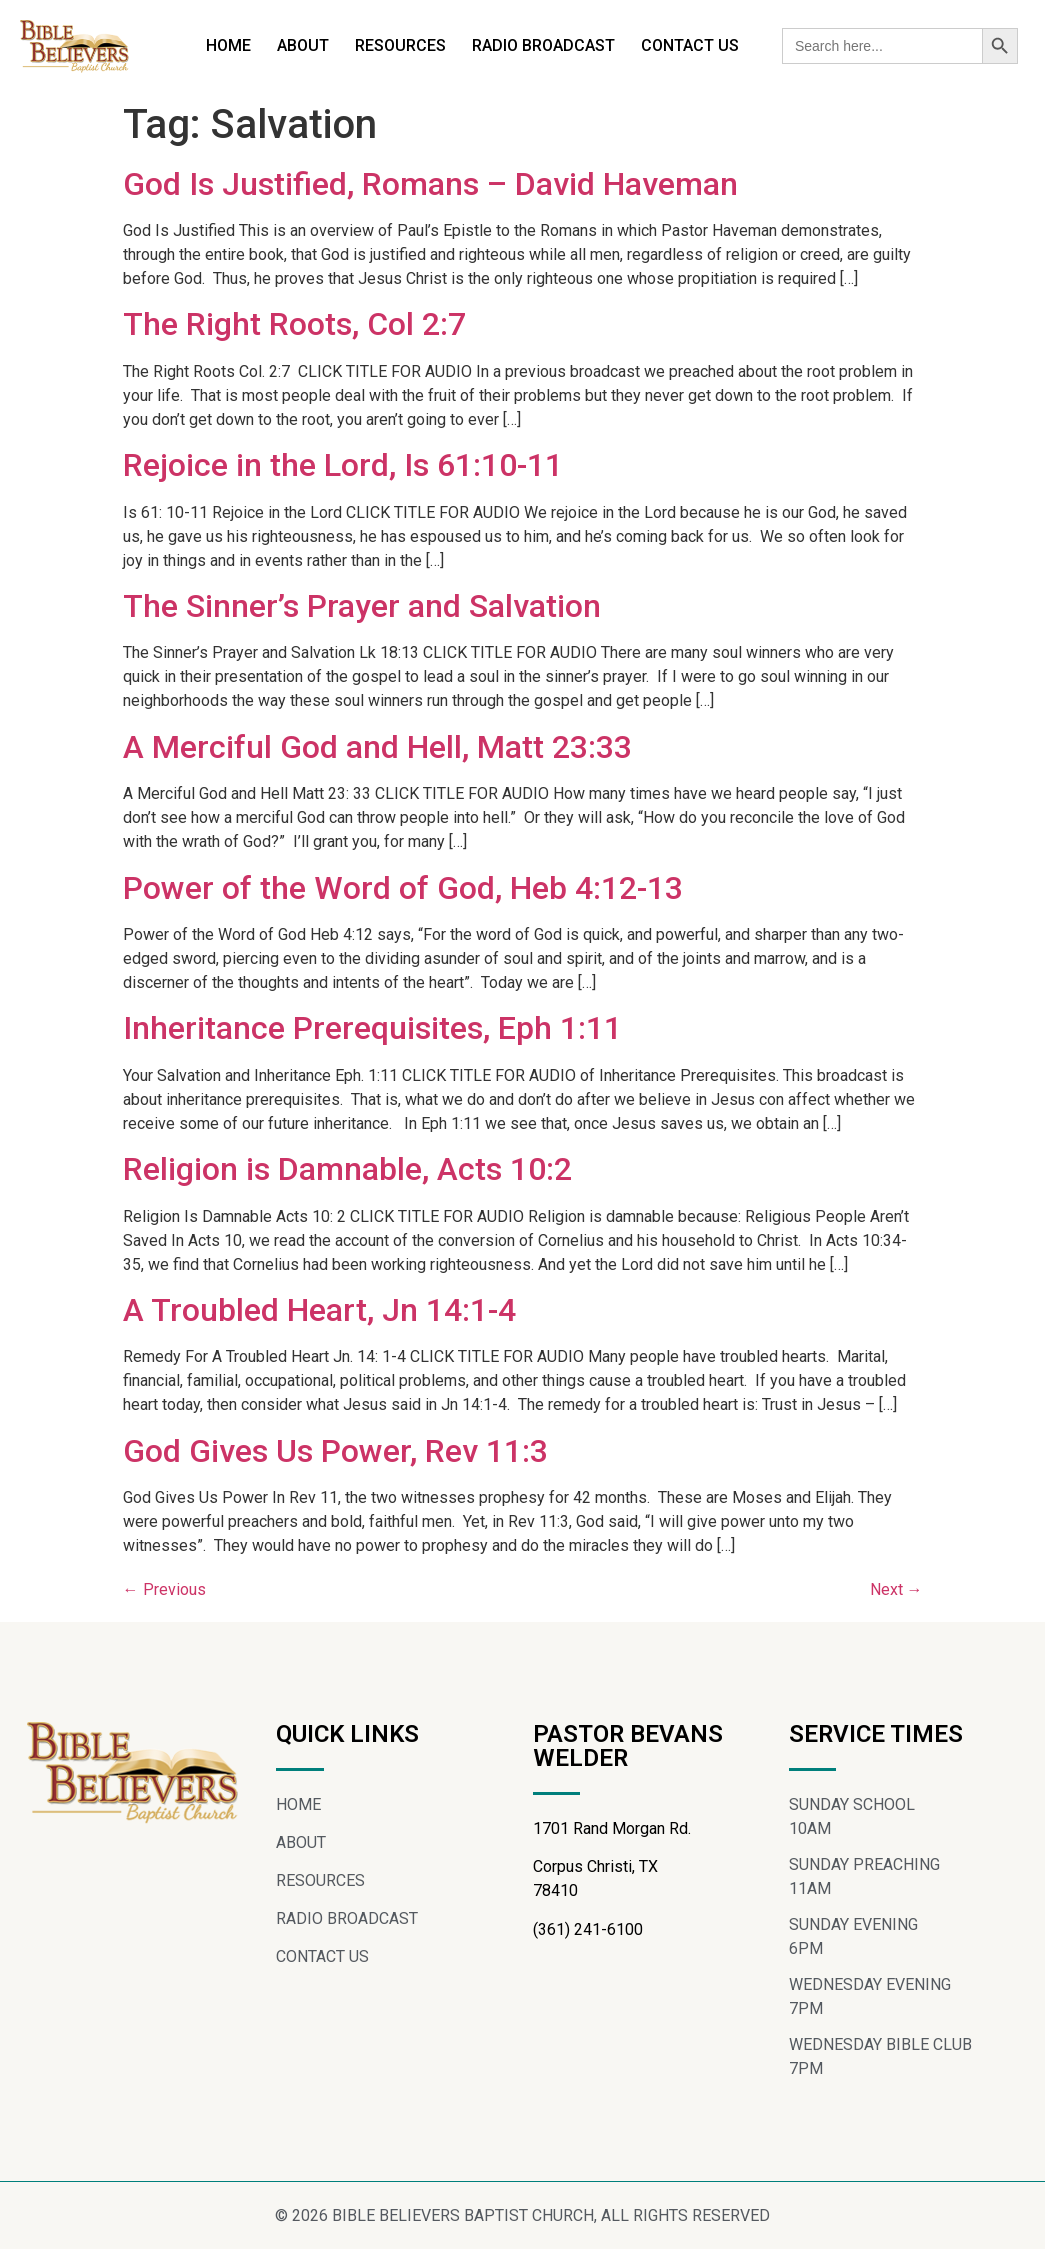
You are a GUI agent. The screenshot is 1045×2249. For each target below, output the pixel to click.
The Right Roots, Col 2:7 (294, 324)
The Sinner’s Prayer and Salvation (362, 606)
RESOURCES (400, 45)
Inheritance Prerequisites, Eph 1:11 (372, 1028)
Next (896, 1589)
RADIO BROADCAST (543, 45)
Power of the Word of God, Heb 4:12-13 (403, 888)
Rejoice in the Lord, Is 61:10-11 (343, 465)
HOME (228, 45)
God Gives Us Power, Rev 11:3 (335, 1451)
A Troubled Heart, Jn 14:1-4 (319, 1310)
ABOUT (303, 45)
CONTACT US (690, 45)
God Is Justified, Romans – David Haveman (430, 184)
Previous (164, 1589)
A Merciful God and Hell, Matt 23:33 (377, 747)
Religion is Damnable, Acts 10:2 (347, 1169)
